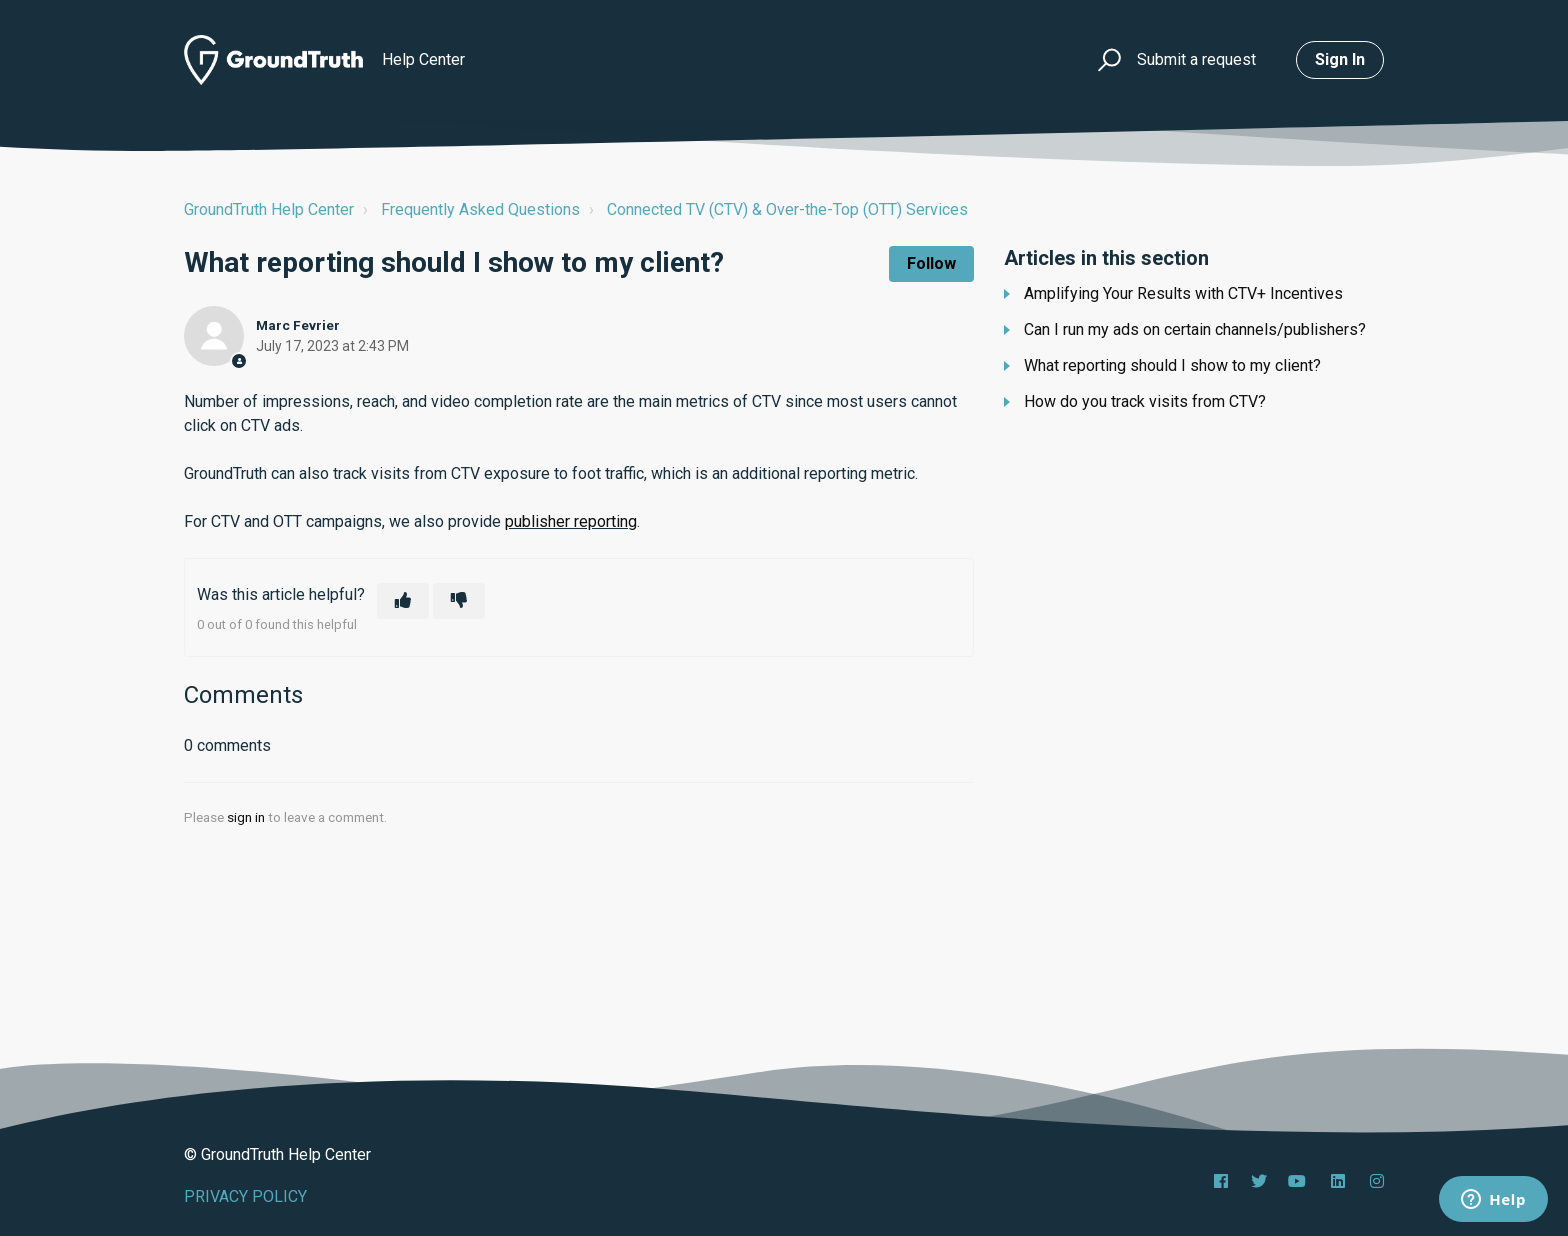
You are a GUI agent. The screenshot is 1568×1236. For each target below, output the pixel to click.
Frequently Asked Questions (480, 209)
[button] (1106, 60)
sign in (246, 817)
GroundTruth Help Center (269, 209)
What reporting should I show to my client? (1172, 365)
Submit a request (1196, 59)
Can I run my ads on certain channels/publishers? (1195, 329)
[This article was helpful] (403, 601)
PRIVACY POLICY (245, 1196)
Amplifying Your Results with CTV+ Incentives (1183, 293)
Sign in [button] (1340, 59)
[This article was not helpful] (459, 601)
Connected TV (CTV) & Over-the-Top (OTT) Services (787, 209)
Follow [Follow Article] (931, 263)
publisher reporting (571, 521)
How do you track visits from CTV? (1145, 401)
